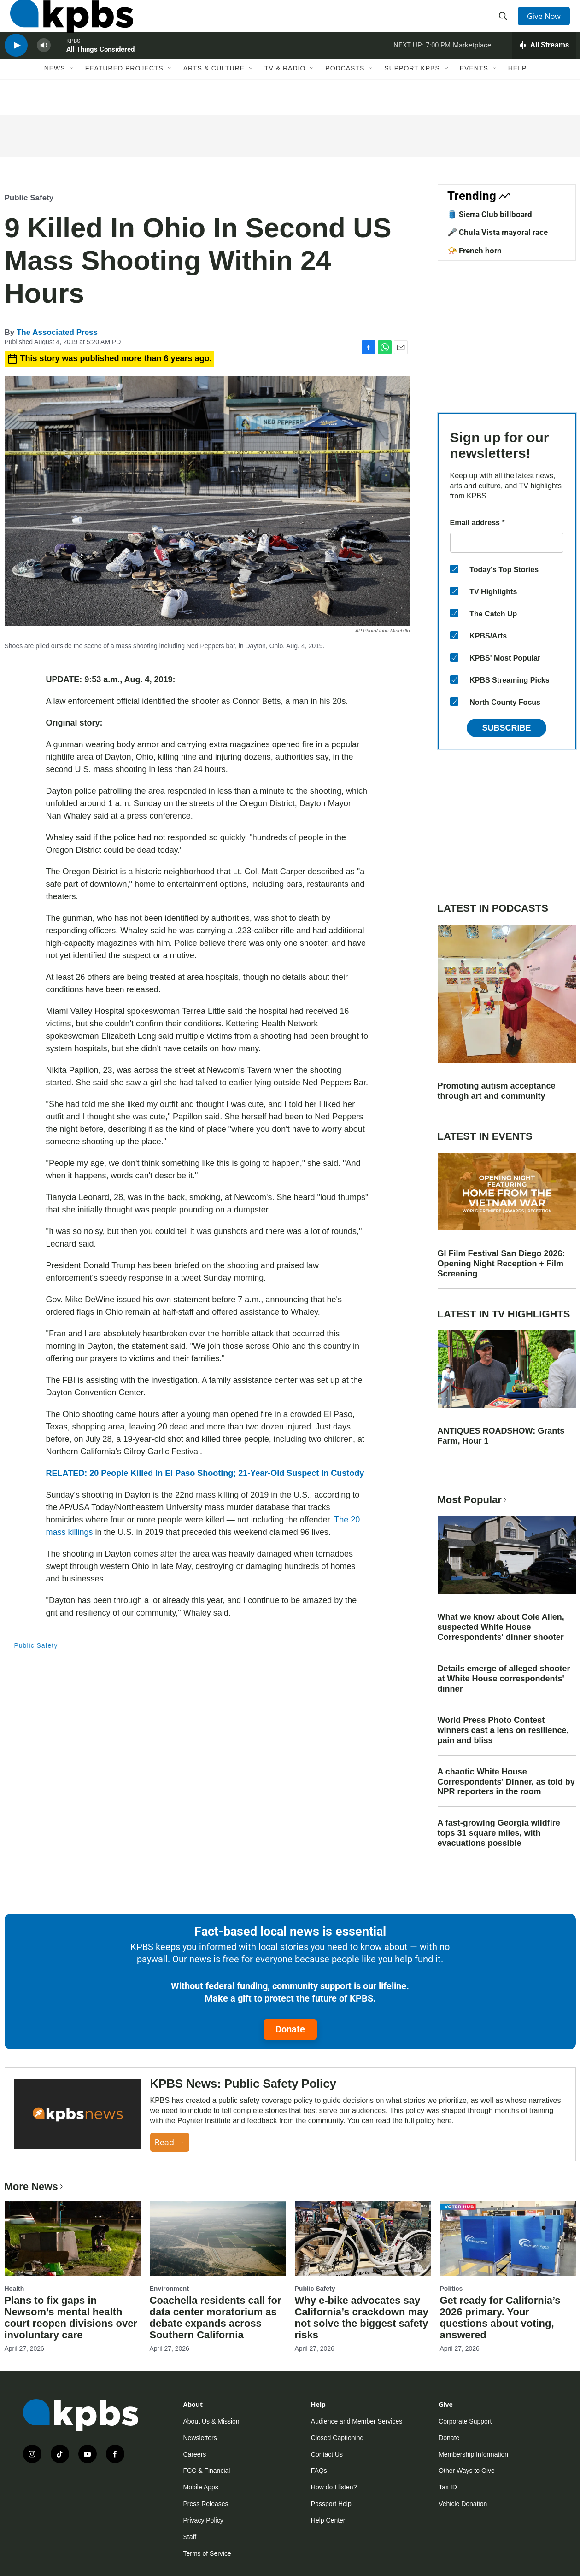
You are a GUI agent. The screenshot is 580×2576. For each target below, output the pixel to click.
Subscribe (506, 727)
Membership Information (473, 2454)
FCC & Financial (206, 2470)
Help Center (328, 2520)
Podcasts (344, 95)
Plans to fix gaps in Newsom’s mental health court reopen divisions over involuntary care (71, 2318)
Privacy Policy (203, 2520)
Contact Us (327, 2454)
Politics (451, 2288)
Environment (169, 2288)
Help (517, 95)
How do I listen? (334, 2487)
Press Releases (205, 2503)
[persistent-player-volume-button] (44, 67)
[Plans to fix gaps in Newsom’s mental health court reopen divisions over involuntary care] (73, 2238)
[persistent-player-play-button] (16, 67)
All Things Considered (100, 71)
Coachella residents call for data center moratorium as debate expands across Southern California (215, 2318)
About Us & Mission (211, 2421)
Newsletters (200, 2437)
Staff (190, 2537)
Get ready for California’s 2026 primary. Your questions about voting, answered (500, 2318)
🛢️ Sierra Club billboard (489, 214)
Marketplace (472, 66)
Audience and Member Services (356, 2421)
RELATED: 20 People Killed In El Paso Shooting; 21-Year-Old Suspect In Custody (205, 1473)
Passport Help (331, 2503)
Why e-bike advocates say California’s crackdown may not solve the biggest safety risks (361, 2318)
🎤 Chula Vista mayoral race (497, 232)
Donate (290, 2029)
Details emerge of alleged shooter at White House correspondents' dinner (504, 1678)
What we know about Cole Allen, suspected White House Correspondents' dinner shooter (501, 1627)
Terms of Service (207, 2553)
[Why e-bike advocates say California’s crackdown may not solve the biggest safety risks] (363, 2238)
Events (474, 95)
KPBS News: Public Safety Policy (243, 2083)
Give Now (547, 23)
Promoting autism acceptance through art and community (497, 1091)
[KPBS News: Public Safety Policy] (77, 2114)
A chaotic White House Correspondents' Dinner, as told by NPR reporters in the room (506, 1782)
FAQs (319, 2470)
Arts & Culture (214, 95)
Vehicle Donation (463, 2503)
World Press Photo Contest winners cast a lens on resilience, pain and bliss (503, 1730)
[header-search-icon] (505, 24)
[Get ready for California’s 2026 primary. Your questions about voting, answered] (508, 2238)
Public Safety (29, 197)
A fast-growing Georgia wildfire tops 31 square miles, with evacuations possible (499, 1833)
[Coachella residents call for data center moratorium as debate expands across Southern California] (218, 2238)
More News (35, 2186)
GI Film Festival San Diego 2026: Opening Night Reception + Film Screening (501, 1263)
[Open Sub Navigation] (72, 95)
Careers (194, 2454)
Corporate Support (465, 2421)
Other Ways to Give (467, 2470)
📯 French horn (474, 250)
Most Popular (473, 1499)
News (54, 95)
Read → (170, 2142)
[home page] (66, 24)
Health (14, 2288)
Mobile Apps (200, 2487)
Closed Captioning (337, 2437)
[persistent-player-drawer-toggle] (544, 66)
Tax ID (448, 2487)
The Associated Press (57, 332)
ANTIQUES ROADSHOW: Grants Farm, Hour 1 (501, 1436)
